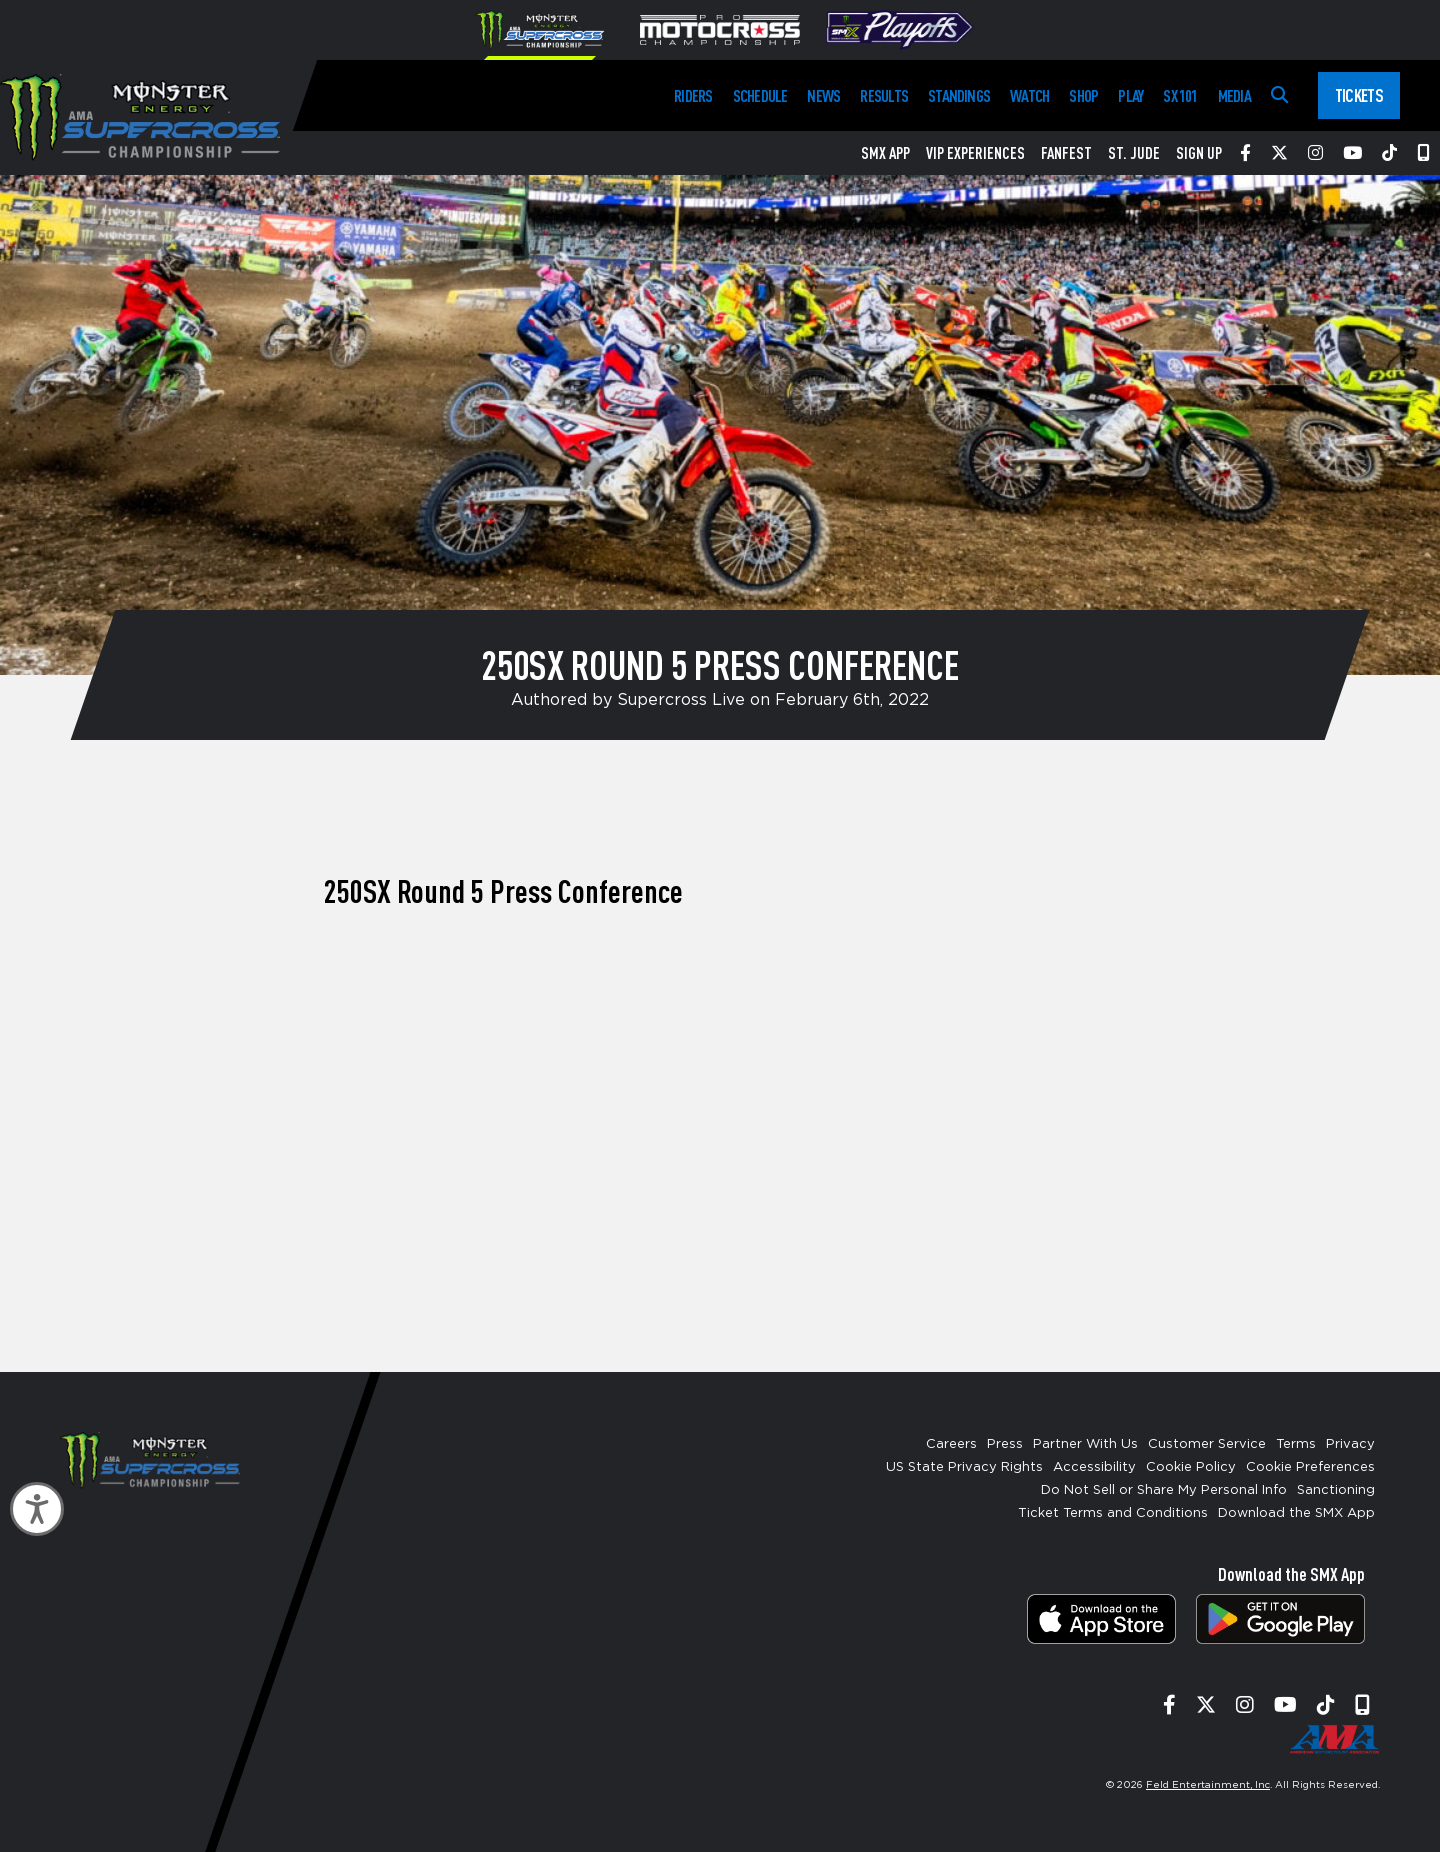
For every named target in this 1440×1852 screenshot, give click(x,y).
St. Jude (1134, 153)
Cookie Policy (1191, 1467)
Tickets (1359, 95)
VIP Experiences (975, 153)
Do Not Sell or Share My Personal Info (1164, 1490)
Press (1005, 1444)
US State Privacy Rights (964, 1467)
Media (1234, 95)
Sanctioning (1336, 1490)
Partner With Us (1085, 1444)
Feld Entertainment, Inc (1208, 1785)
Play (1130, 95)
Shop (1083, 95)
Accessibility (1094, 1467)
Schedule (760, 95)
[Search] (1279, 95)
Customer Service (1207, 1444)
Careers (951, 1444)
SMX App (885, 153)
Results (884, 95)
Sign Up (1199, 153)
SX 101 (1180, 95)
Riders (693, 95)
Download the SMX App (1296, 1513)
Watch (1029, 95)
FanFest (1066, 153)
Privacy (1350, 1444)
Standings (959, 95)
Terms (1296, 1444)
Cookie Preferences (1310, 1467)
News (823, 95)
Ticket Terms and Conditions (1113, 1513)
